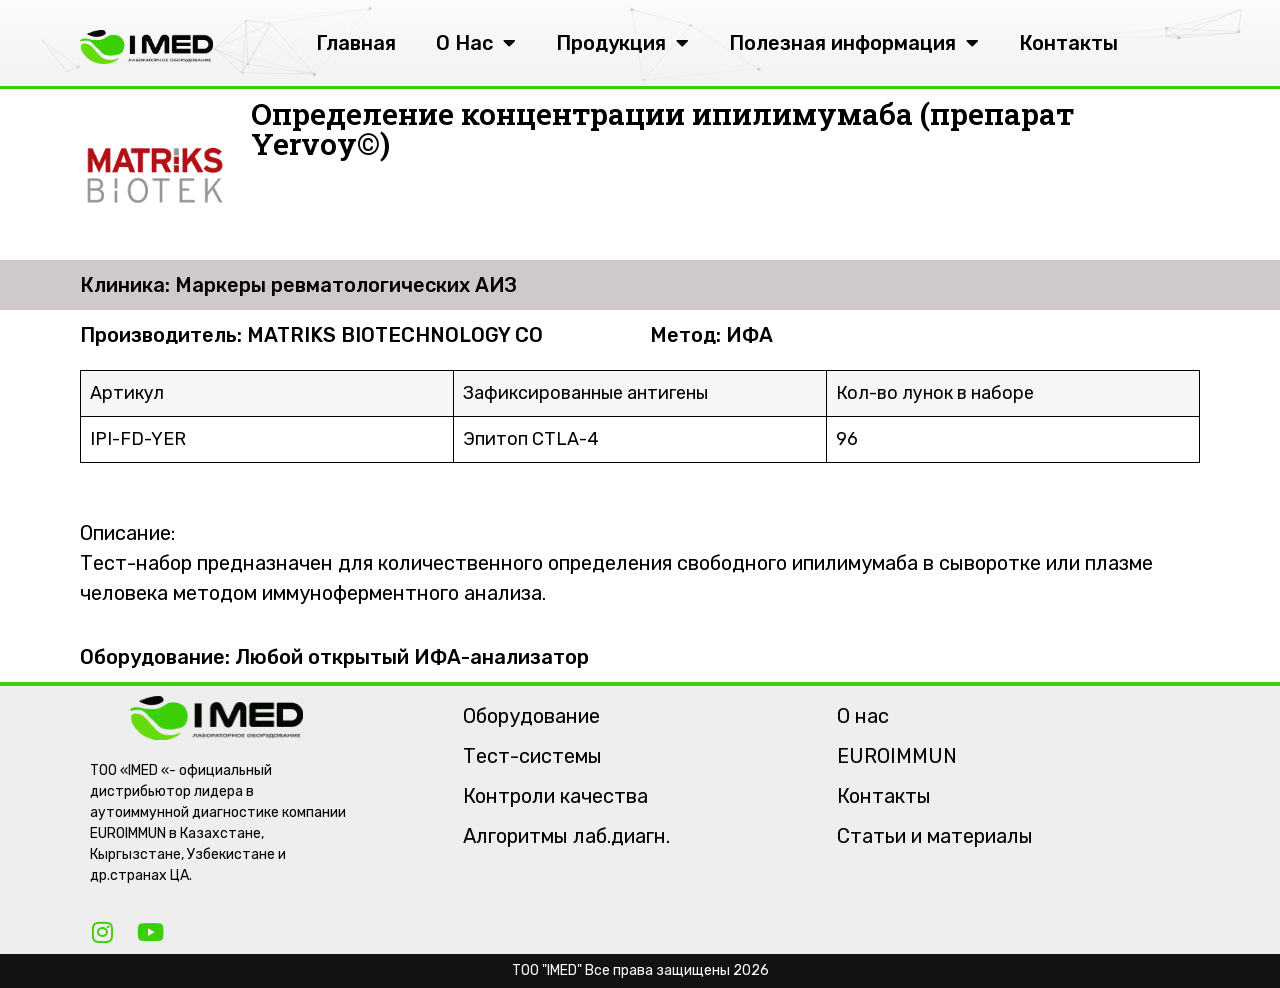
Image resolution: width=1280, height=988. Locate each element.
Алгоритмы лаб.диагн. (566, 836)
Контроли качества (555, 796)
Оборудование (531, 716)
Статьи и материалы (935, 836)
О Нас (476, 43)
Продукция (622, 43)
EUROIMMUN (897, 756)
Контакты (1068, 43)
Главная (356, 43)
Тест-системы (532, 756)
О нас (863, 716)
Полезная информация (854, 43)
